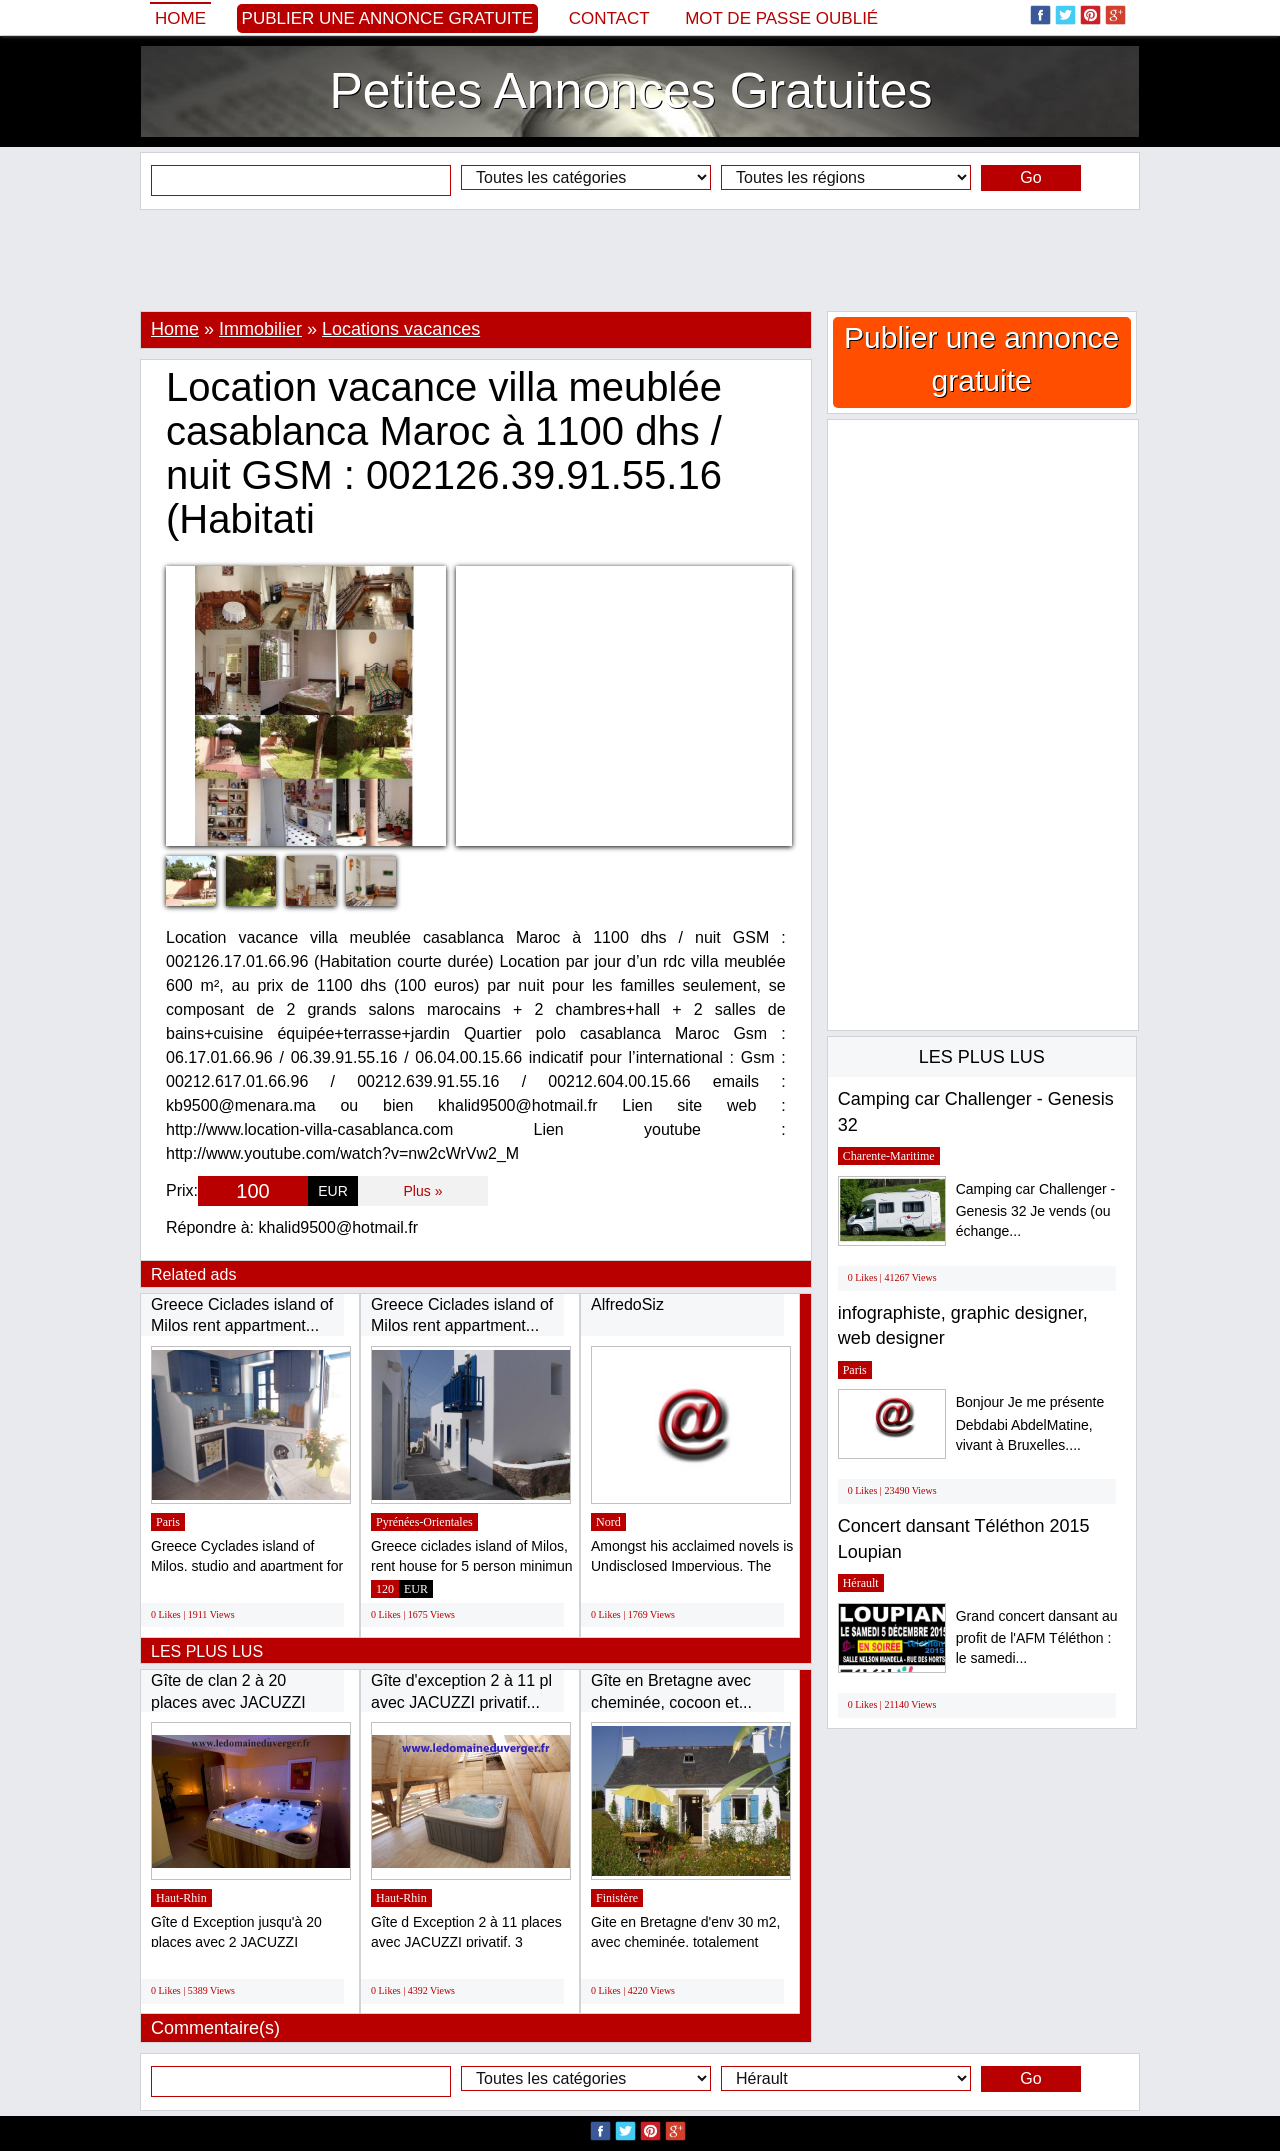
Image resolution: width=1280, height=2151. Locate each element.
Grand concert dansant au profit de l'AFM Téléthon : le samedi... (1037, 1637)
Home (180, 18)
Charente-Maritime (889, 1156)
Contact (609, 18)
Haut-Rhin (181, 1898)
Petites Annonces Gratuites (630, 91)
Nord (608, 1522)
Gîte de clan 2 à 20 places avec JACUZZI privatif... (228, 1702)
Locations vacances (401, 329)
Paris (168, 1522)
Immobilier (260, 329)
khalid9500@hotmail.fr (338, 1227)
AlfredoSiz (627, 1304)
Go (1030, 177)
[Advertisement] (640, 260)
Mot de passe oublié (781, 18)
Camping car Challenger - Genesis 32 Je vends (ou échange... (1036, 1210)
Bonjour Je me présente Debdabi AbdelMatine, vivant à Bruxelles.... (1030, 1423)
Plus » (423, 1191)
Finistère (617, 1898)
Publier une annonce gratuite (388, 18)
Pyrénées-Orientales (424, 1522)
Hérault (861, 1583)
